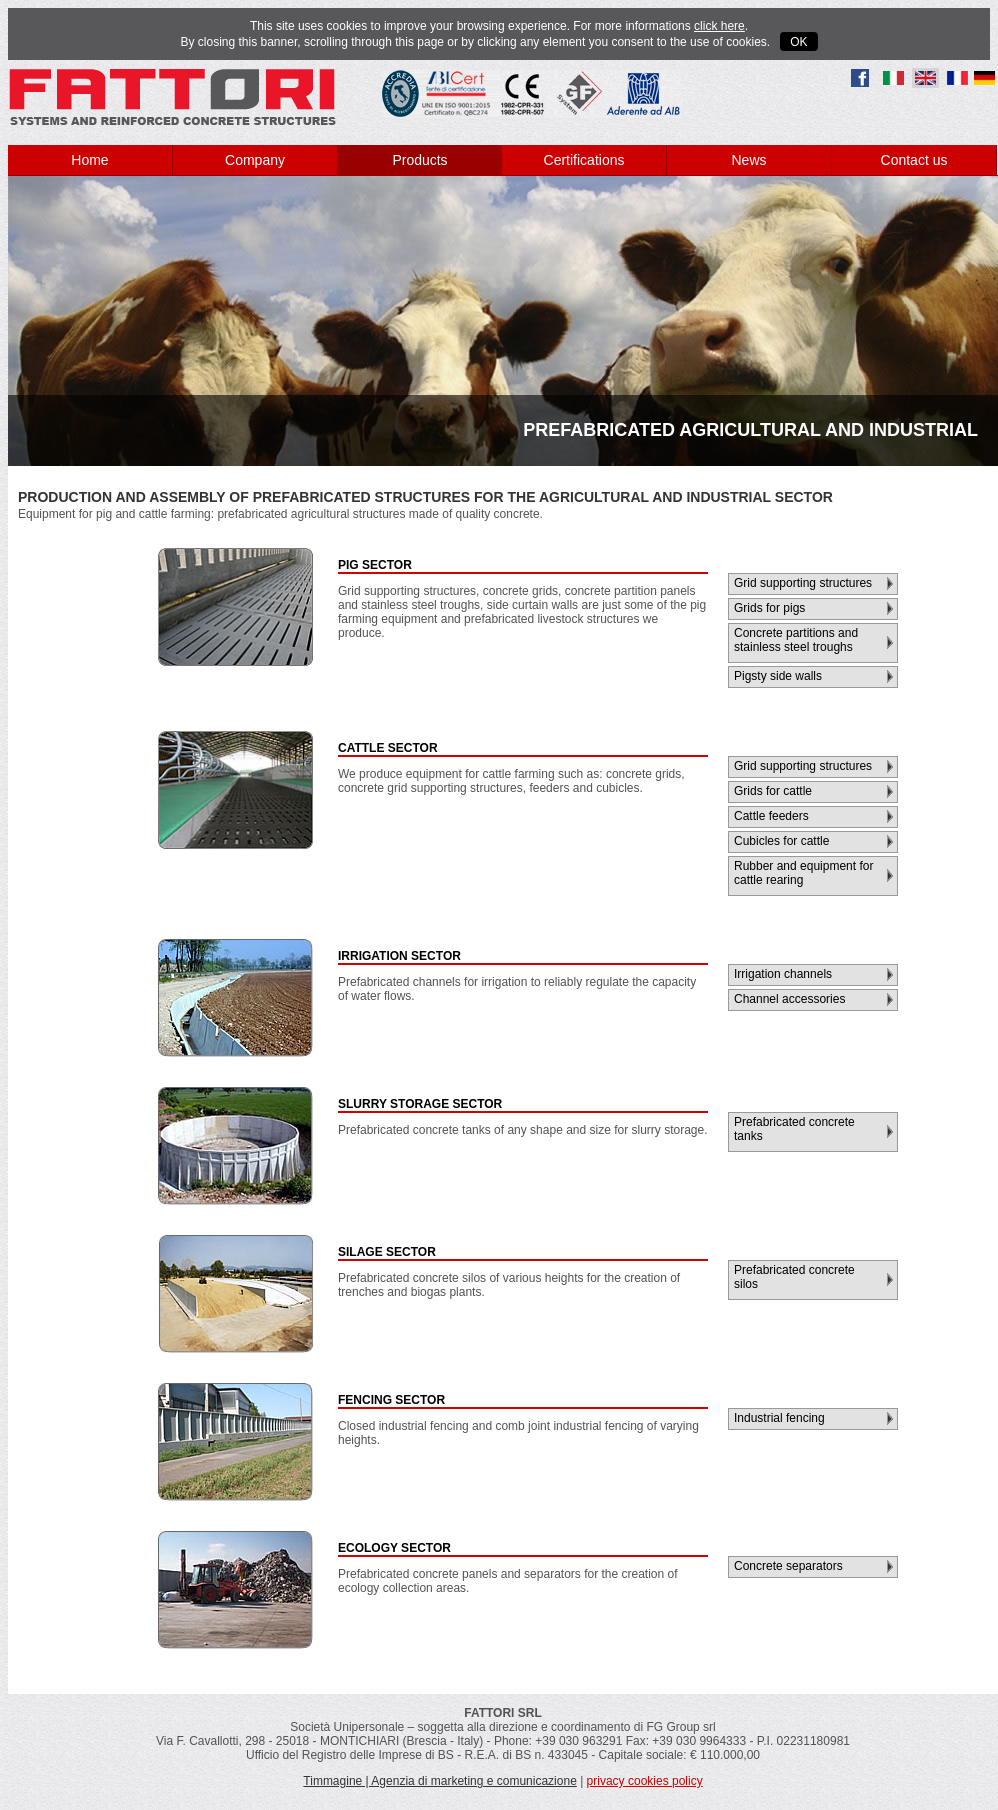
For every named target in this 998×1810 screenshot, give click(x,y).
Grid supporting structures (803, 583)
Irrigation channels (783, 974)
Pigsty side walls (778, 676)
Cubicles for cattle (781, 841)
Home (89, 160)
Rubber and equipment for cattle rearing (803, 873)
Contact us (914, 160)
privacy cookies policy (645, 1781)
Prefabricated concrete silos (794, 1277)
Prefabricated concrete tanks (794, 1129)
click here (719, 26)
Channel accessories (789, 999)
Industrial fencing (779, 1418)
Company (255, 160)
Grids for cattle (773, 791)
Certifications (584, 160)
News (748, 160)
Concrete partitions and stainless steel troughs (796, 640)
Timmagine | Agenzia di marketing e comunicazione (439, 1781)
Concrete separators (788, 1566)
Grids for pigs (769, 608)
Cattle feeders (771, 816)
